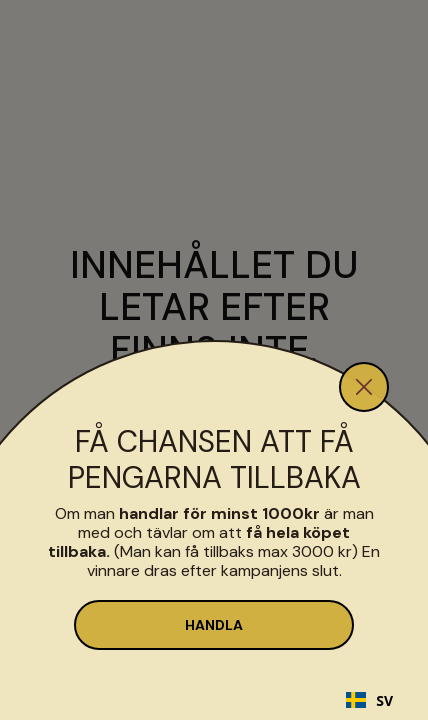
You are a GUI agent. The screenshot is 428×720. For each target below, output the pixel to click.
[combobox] (369, 700)
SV (369, 700)
